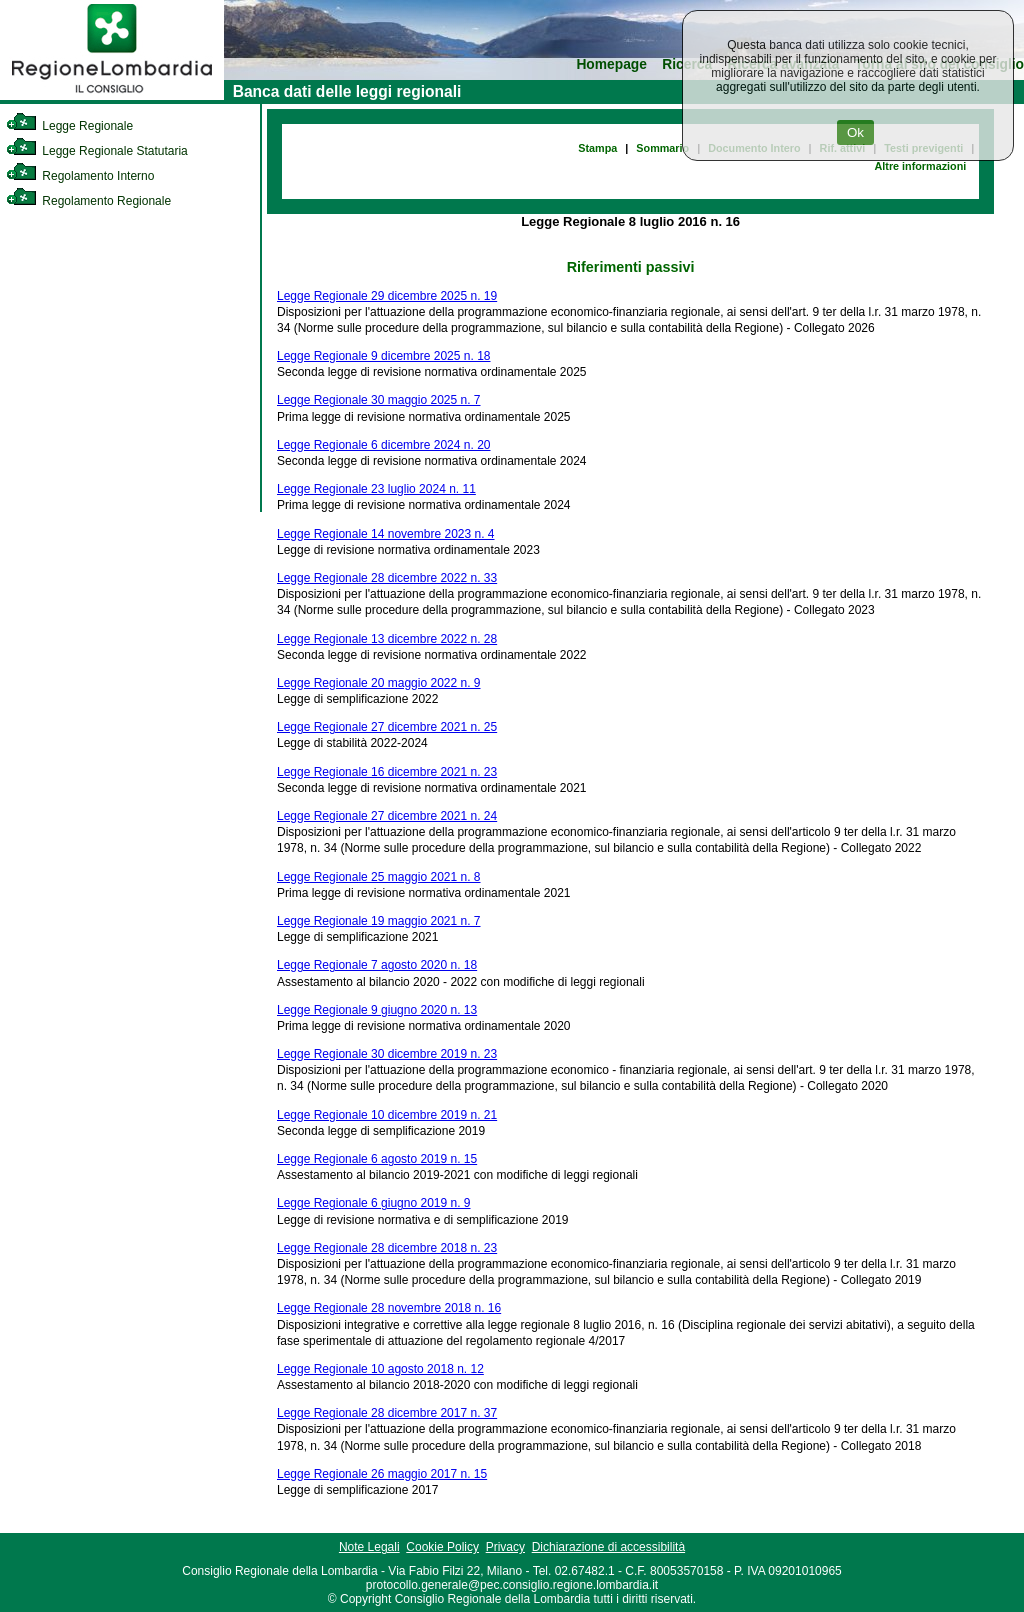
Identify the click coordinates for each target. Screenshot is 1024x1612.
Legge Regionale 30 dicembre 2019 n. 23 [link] (387, 1054)
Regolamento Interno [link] (80, 176)
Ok (855, 132)
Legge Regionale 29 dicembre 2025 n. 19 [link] (387, 296)
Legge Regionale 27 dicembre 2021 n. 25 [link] (387, 727)
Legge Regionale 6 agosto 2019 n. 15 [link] (377, 1159)
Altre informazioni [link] (920, 166)
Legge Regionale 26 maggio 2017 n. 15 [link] (382, 1474)
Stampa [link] (597, 148)
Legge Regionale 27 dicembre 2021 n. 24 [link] (387, 816)
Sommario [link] (662, 148)
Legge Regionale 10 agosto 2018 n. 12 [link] (380, 1369)
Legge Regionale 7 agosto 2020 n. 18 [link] (377, 965)
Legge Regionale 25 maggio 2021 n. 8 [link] (379, 877)
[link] (112, 96)
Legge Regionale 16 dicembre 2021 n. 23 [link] (387, 772)
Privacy (505, 1547)
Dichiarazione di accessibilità (608, 1547)
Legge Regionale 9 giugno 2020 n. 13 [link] (377, 1010)
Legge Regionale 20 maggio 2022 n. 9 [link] (379, 683)
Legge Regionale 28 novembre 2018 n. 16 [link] (389, 1308)
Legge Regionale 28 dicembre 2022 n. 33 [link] (387, 578)
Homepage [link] (611, 64)
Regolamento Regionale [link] (88, 201)
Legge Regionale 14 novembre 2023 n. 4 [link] (386, 534)
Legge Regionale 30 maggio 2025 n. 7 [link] (379, 400)
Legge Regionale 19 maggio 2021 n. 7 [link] (379, 921)
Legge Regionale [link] (69, 126)
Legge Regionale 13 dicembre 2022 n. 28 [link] (387, 639)
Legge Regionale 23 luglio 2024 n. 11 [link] (376, 489)
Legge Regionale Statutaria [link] (97, 151)
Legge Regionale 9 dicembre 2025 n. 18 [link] (384, 356)
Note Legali (369, 1547)
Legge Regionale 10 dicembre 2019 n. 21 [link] (387, 1115)
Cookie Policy (442, 1547)
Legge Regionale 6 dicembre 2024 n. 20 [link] (384, 445)
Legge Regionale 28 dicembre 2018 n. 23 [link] (387, 1248)
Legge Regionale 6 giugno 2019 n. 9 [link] (374, 1203)
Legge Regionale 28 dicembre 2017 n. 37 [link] (387, 1413)
